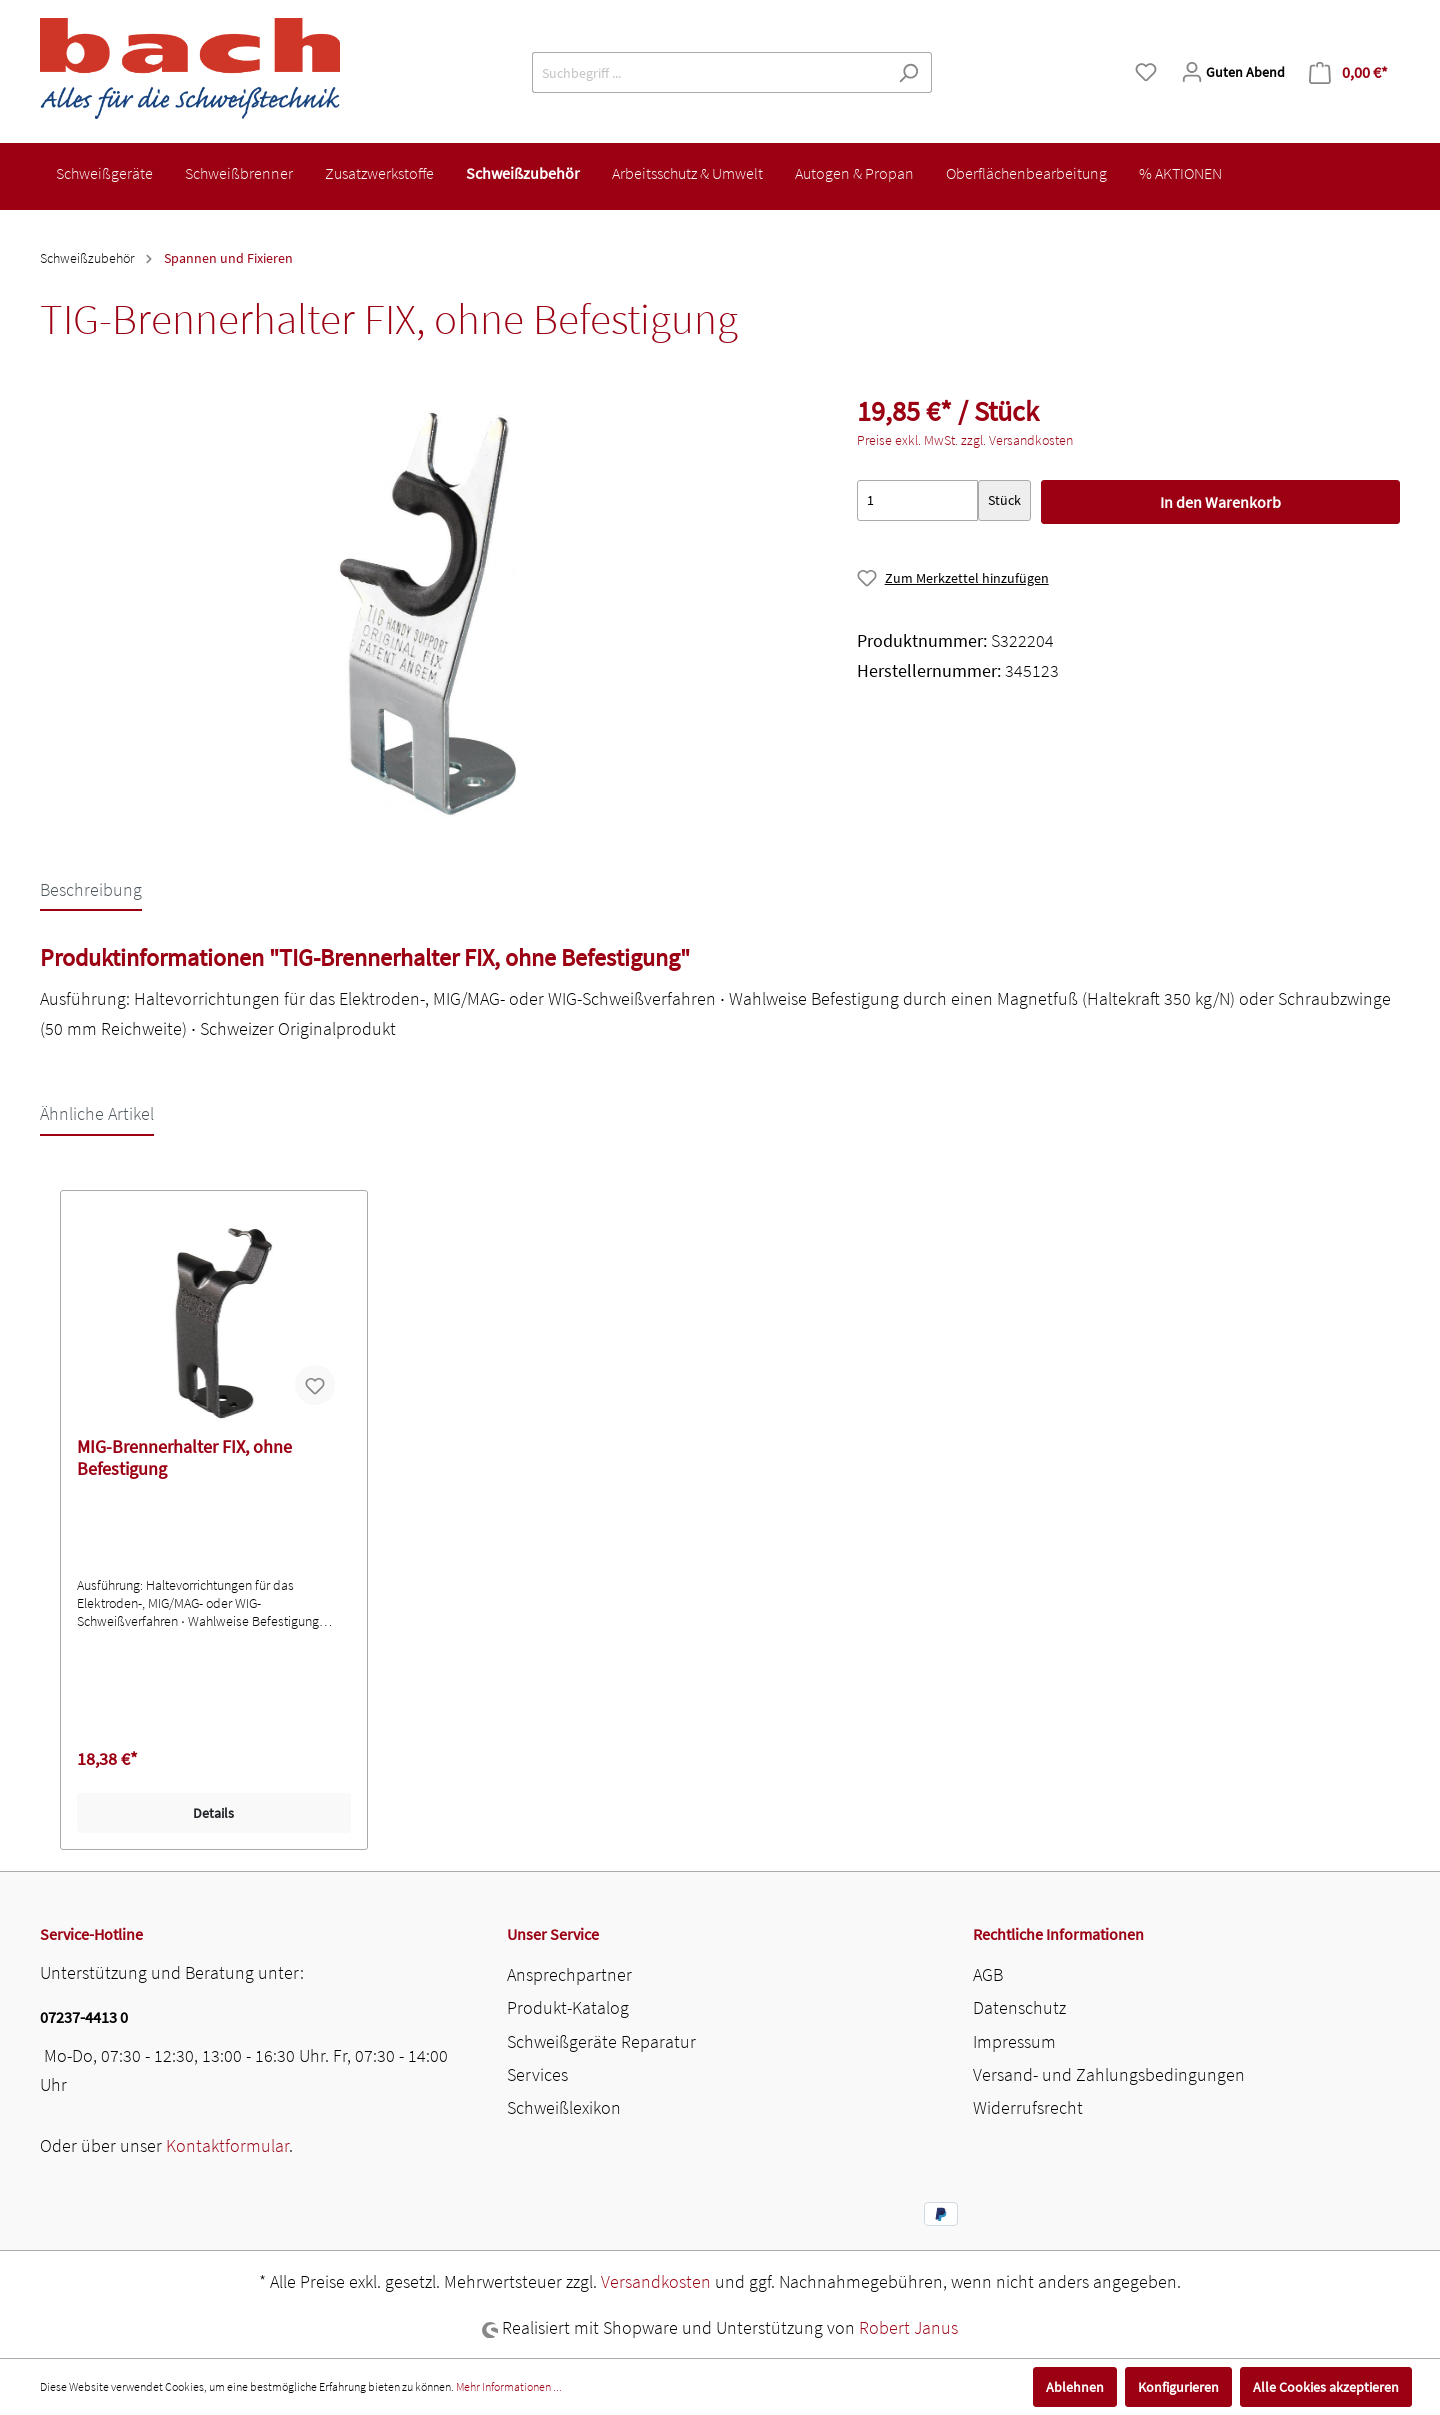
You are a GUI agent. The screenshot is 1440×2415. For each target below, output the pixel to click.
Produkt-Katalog (568, 2007)
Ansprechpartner (569, 1974)
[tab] (91, 889)
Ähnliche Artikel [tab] (97, 1113)
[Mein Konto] (1233, 72)
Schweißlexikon (564, 2107)
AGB (988, 1974)
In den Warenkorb (1220, 502)
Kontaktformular (227, 2145)
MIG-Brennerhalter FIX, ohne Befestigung (184, 1458)
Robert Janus (908, 2327)
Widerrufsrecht (1028, 2107)
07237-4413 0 (84, 2017)
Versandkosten (656, 2281)
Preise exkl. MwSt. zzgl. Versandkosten (965, 440)
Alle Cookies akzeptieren (1326, 2387)
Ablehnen (1075, 2387)
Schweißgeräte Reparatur (601, 2041)
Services (537, 2074)
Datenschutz (1019, 2007)
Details (213, 1813)
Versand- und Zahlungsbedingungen (1109, 2074)
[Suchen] (908, 72)
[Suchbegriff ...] (709, 72)
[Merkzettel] (1146, 72)
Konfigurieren (1178, 2387)
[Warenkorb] (1348, 72)
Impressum (1014, 2041)
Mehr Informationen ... (509, 2386)
